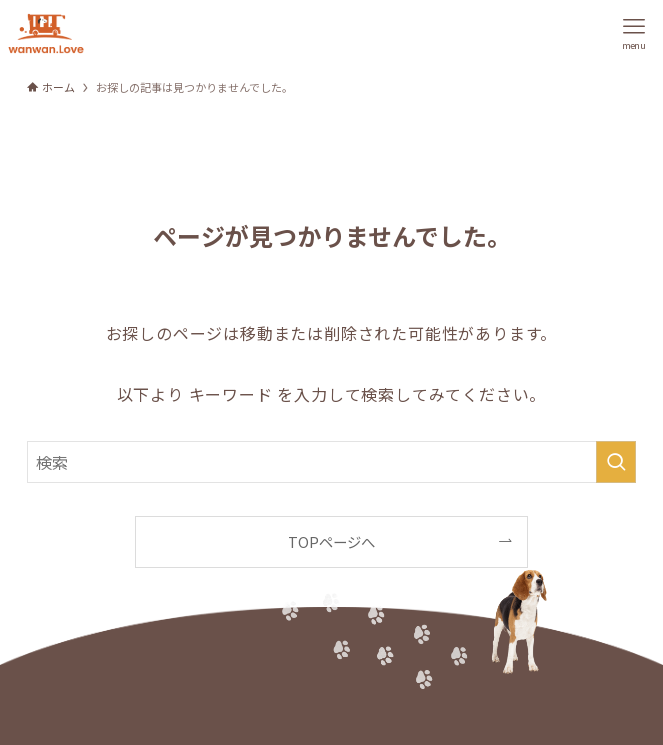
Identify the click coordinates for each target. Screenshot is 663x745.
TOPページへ (331, 541)
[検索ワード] (332, 462)
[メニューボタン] (633, 33)
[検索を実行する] (616, 462)
